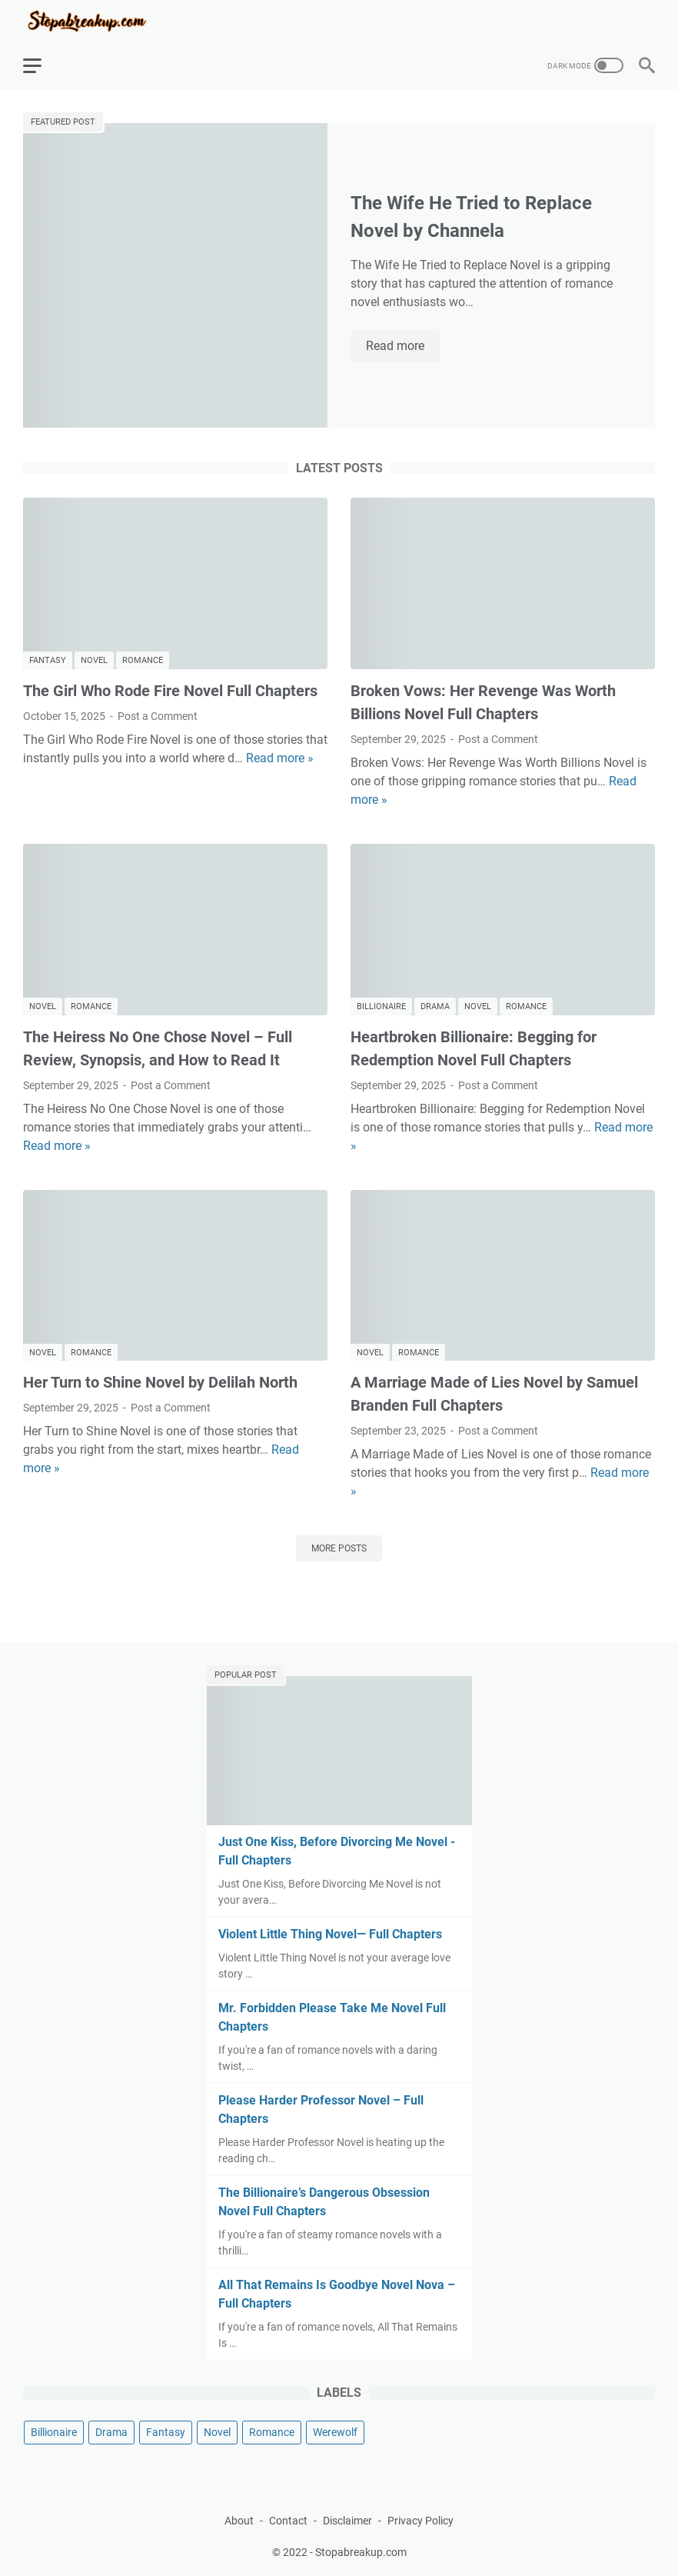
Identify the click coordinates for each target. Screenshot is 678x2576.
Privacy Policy (420, 2520)
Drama (435, 1006)
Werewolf (335, 2432)
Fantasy (47, 660)
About (239, 2520)
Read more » (280, 758)
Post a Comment (158, 716)
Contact (288, 2520)
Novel (94, 660)
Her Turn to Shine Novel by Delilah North (160, 1382)
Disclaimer (347, 2520)
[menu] (41, 65)
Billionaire (381, 1006)
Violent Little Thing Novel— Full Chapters (330, 1934)
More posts (339, 1548)
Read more (403, 347)
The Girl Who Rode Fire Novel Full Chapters (170, 690)
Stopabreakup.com (361, 2552)
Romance (142, 660)
